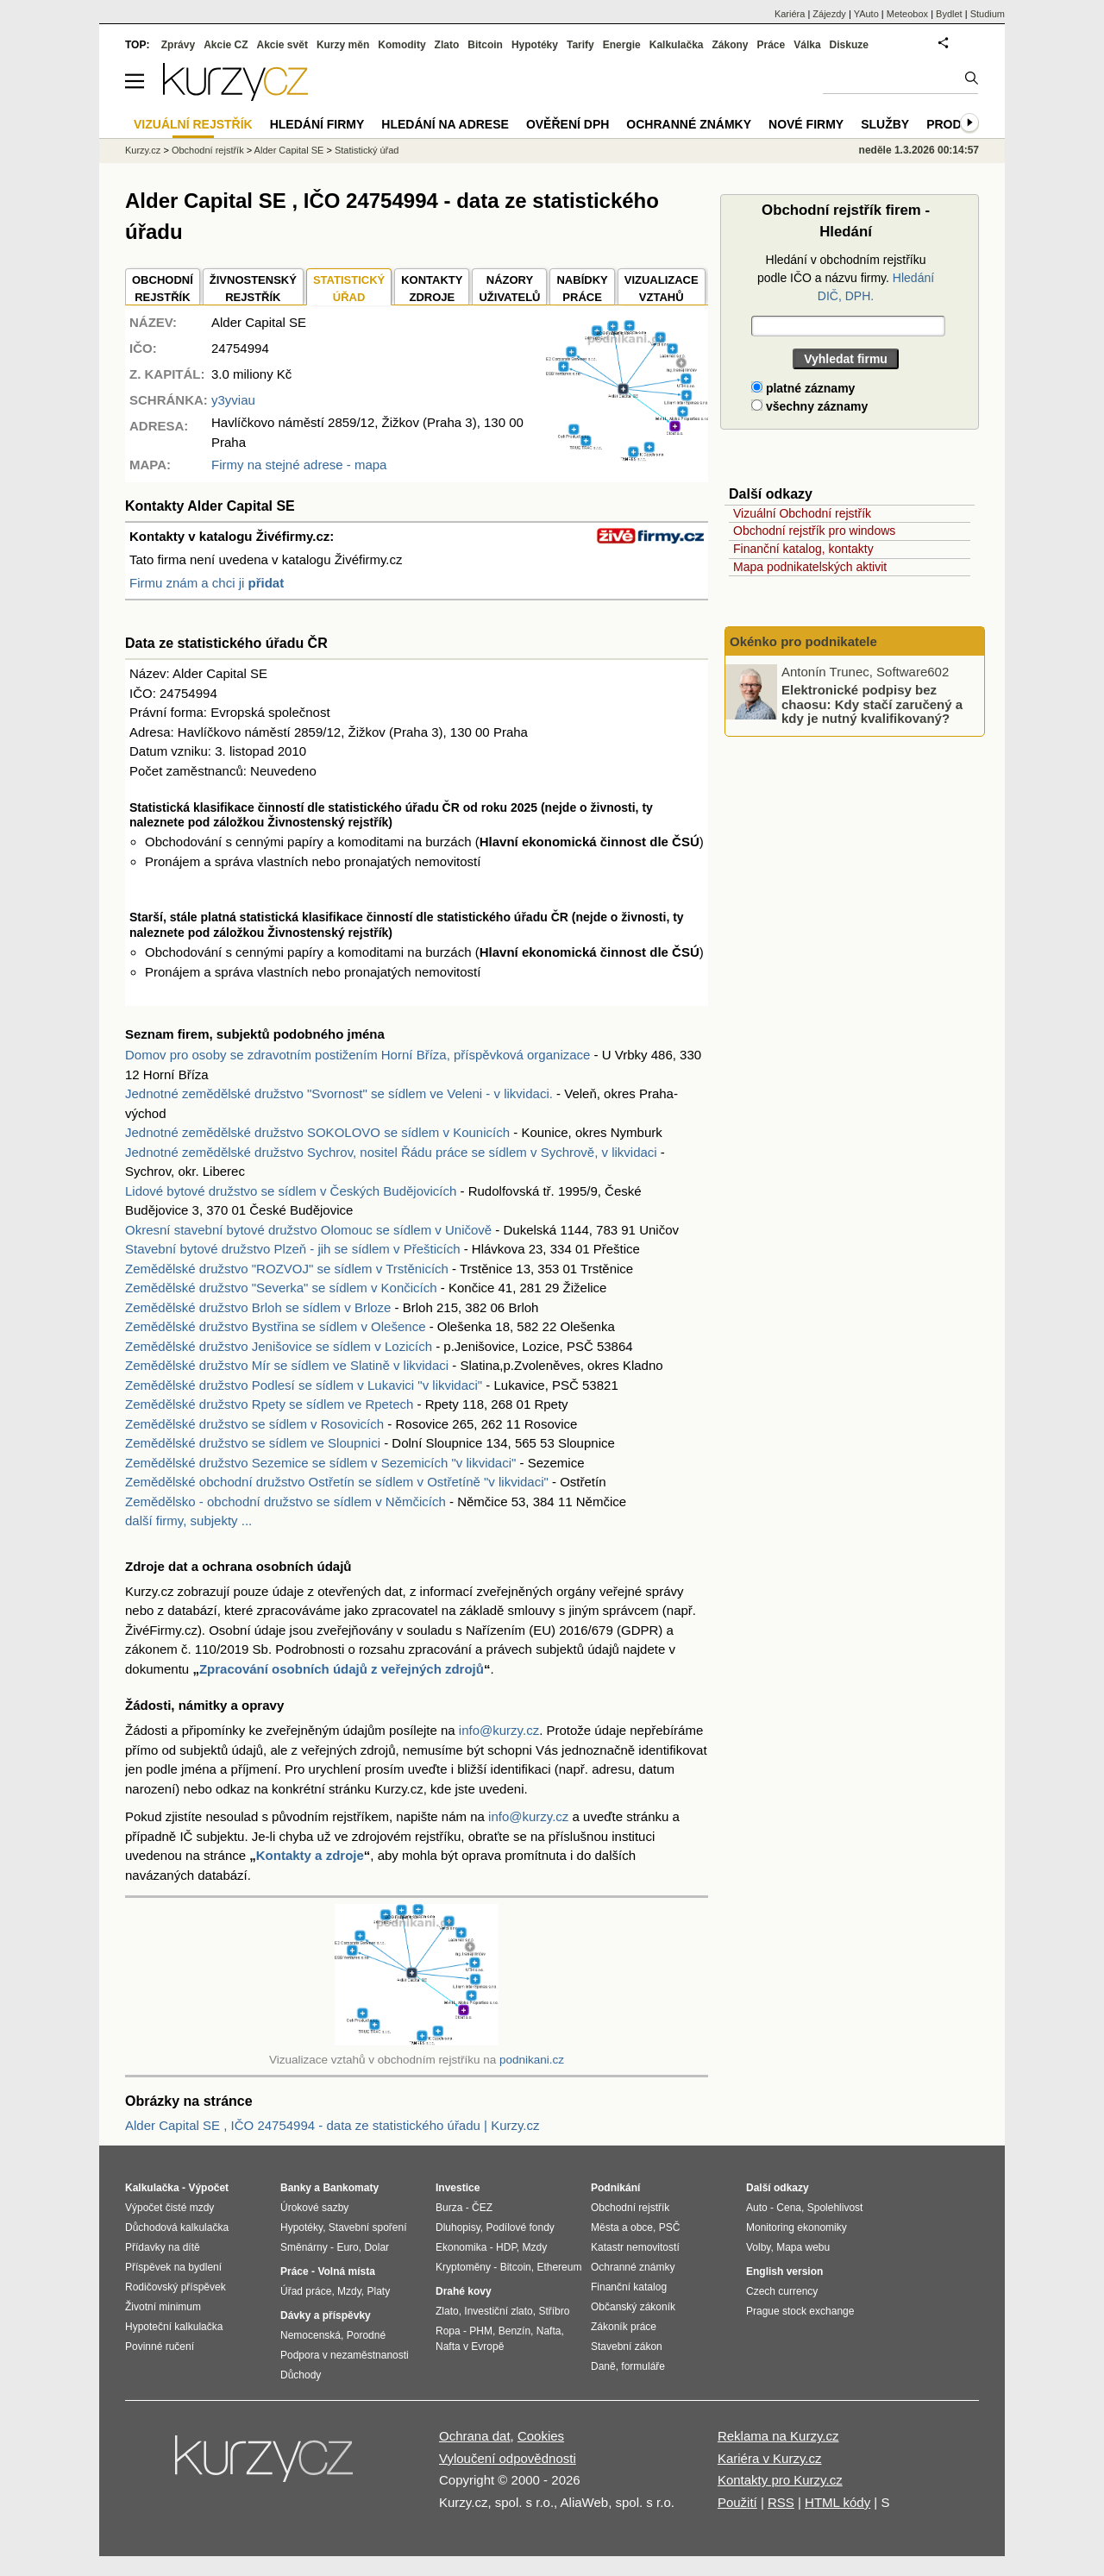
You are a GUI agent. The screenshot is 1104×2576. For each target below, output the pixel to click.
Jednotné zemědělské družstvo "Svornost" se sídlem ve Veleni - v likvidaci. (339, 1093)
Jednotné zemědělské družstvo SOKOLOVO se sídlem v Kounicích (317, 1132)
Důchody (300, 2375)
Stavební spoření (368, 2227)
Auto (757, 2208)
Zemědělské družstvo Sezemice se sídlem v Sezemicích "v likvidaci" (320, 1462)
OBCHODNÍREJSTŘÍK (162, 288)
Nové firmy (806, 124)
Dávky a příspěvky (325, 2315)
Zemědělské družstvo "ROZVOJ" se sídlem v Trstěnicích (286, 1268)
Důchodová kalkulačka (177, 2227)
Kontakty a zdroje (310, 1855)
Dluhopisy (458, 2227)
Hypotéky (534, 45)
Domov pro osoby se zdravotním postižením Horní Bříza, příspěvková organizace (357, 1054)
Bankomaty (351, 2188)
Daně (603, 2366)
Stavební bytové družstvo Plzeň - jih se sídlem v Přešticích (293, 1248)
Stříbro (553, 2311)
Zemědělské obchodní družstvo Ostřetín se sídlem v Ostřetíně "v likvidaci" (337, 1481)
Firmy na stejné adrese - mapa (298, 464)
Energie (622, 45)
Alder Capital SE (289, 150)
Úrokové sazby (314, 2208)
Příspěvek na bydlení (173, 2267)
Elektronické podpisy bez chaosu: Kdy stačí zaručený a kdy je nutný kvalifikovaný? (872, 704)
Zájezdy (829, 14)
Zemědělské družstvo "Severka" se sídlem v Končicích (281, 1287)
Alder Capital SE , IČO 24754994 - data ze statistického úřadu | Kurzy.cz (332, 2125)
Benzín (514, 2331)
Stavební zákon (626, 2346)
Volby (758, 2247)
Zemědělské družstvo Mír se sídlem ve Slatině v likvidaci (286, 1365)
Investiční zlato (498, 2311)
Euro (347, 2247)
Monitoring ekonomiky (796, 2227)
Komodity (401, 45)
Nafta (548, 2331)
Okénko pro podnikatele (803, 641)
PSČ (670, 2227)
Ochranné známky (688, 124)
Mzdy (349, 2291)
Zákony (730, 45)
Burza (449, 2208)
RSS (781, 2502)
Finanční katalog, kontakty (803, 549)
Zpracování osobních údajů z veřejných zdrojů (341, 1669)
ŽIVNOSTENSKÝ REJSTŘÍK (253, 288)
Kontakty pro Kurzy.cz (780, 2479)
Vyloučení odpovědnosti (507, 2458)
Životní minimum (163, 2307)
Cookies (541, 2435)
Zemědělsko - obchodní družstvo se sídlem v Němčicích (285, 1501)
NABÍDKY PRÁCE (581, 288)
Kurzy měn (343, 45)
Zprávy (178, 45)
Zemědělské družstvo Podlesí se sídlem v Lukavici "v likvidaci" (303, 1385)
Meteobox (907, 14)
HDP (506, 2247)
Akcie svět (282, 45)
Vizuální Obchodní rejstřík (802, 513)
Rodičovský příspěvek (175, 2287)
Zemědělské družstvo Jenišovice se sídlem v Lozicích (278, 1346)
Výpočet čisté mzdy (169, 2208)
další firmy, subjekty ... (188, 1520)
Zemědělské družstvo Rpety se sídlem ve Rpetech (269, 1404)
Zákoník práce (623, 2327)
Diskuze (849, 45)
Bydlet (949, 14)
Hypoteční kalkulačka (174, 2327)
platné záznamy (803, 388)
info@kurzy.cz (499, 1730)
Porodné (366, 2335)
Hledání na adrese (445, 124)
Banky (295, 2188)
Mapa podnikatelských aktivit (810, 567)
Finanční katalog (629, 2287)
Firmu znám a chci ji (206, 582)
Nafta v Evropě (470, 2346)
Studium (987, 14)
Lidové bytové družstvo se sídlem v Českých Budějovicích (290, 1191)
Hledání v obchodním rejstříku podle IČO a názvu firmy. (845, 278)
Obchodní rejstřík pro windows (814, 530)
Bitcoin (485, 45)
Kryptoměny (463, 2267)
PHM (480, 2331)
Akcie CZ (226, 45)
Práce (771, 45)
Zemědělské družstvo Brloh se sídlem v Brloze (258, 1307)
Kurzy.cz (142, 150)
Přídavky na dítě (162, 2247)
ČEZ (482, 2208)
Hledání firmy (317, 124)
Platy (379, 2291)
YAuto (866, 14)
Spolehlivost (835, 2208)
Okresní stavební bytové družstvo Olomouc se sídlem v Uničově (308, 1229)
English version (784, 2271)
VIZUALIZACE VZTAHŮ (661, 288)
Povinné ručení (159, 2346)
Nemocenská (310, 2335)
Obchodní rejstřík (208, 150)
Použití (737, 2502)
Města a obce (622, 2227)
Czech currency (782, 2291)
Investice (458, 2188)
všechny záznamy (809, 406)
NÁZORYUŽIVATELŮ (509, 288)
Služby (885, 124)
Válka (807, 45)
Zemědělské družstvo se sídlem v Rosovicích (254, 1424)
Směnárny (304, 2247)
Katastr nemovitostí (635, 2247)
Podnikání (615, 2188)
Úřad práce (305, 2291)
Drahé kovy (464, 2291)
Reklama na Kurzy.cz (778, 2435)
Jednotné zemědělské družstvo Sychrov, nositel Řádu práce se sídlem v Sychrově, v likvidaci (391, 1152)
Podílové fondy (520, 2227)
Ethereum (558, 2267)
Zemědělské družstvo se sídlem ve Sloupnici (252, 1443)
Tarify (580, 45)
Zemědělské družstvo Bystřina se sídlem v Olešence (275, 1326)
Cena (788, 2208)
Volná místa (345, 2271)
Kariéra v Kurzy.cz (770, 2458)
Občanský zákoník (633, 2307)
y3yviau (233, 400)
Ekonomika (461, 2247)
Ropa (448, 2331)
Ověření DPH (567, 124)
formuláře (643, 2366)
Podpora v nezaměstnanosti (344, 2355)
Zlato (447, 45)
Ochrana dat (475, 2435)
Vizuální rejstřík (193, 124)
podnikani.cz (531, 2059)
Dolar (376, 2247)
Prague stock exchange (800, 2311)
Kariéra (790, 14)
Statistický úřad (367, 150)
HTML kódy (837, 2502)
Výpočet (208, 2188)
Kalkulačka (676, 45)
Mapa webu (803, 2247)
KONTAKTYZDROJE (431, 288)
